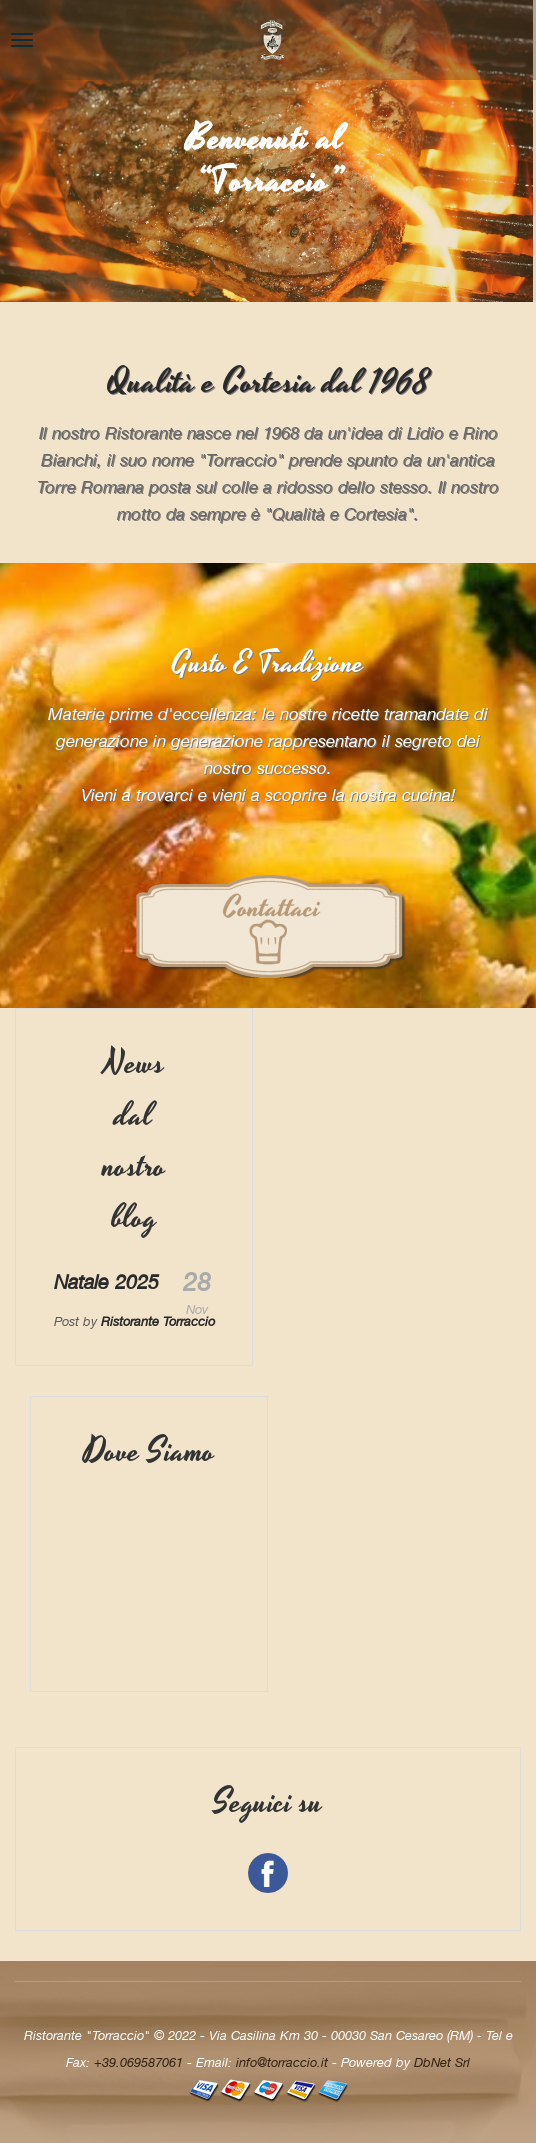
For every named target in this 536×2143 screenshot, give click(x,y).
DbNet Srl (442, 2062)
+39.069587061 (138, 2062)
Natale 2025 (106, 1281)
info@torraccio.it (282, 2062)
